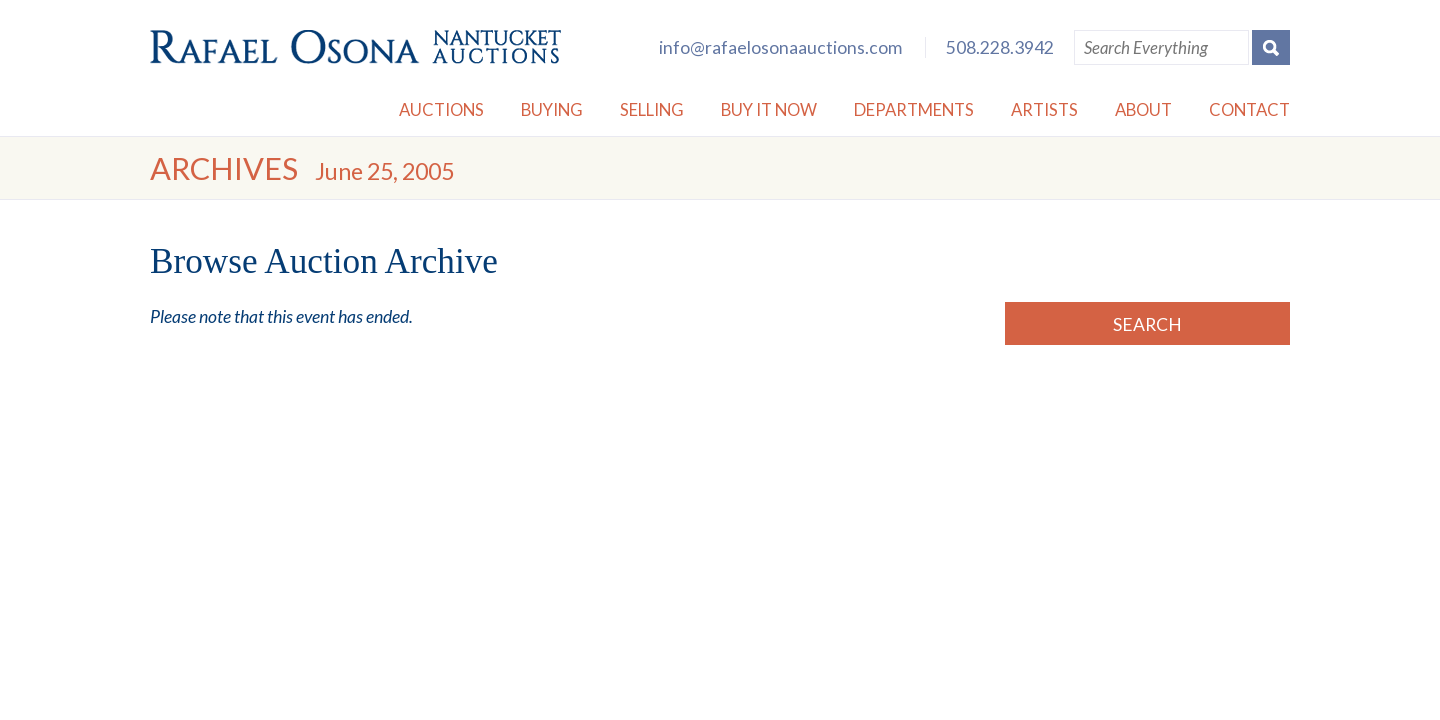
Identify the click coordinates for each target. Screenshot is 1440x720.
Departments (914, 109)
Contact (1249, 109)
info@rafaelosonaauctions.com (780, 47)
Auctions (441, 109)
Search (1147, 324)
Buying (552, 109)
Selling (652, 109)
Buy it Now (769, 109)
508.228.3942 (1000, 47)
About (1143, 109)
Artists (1044, 109)
